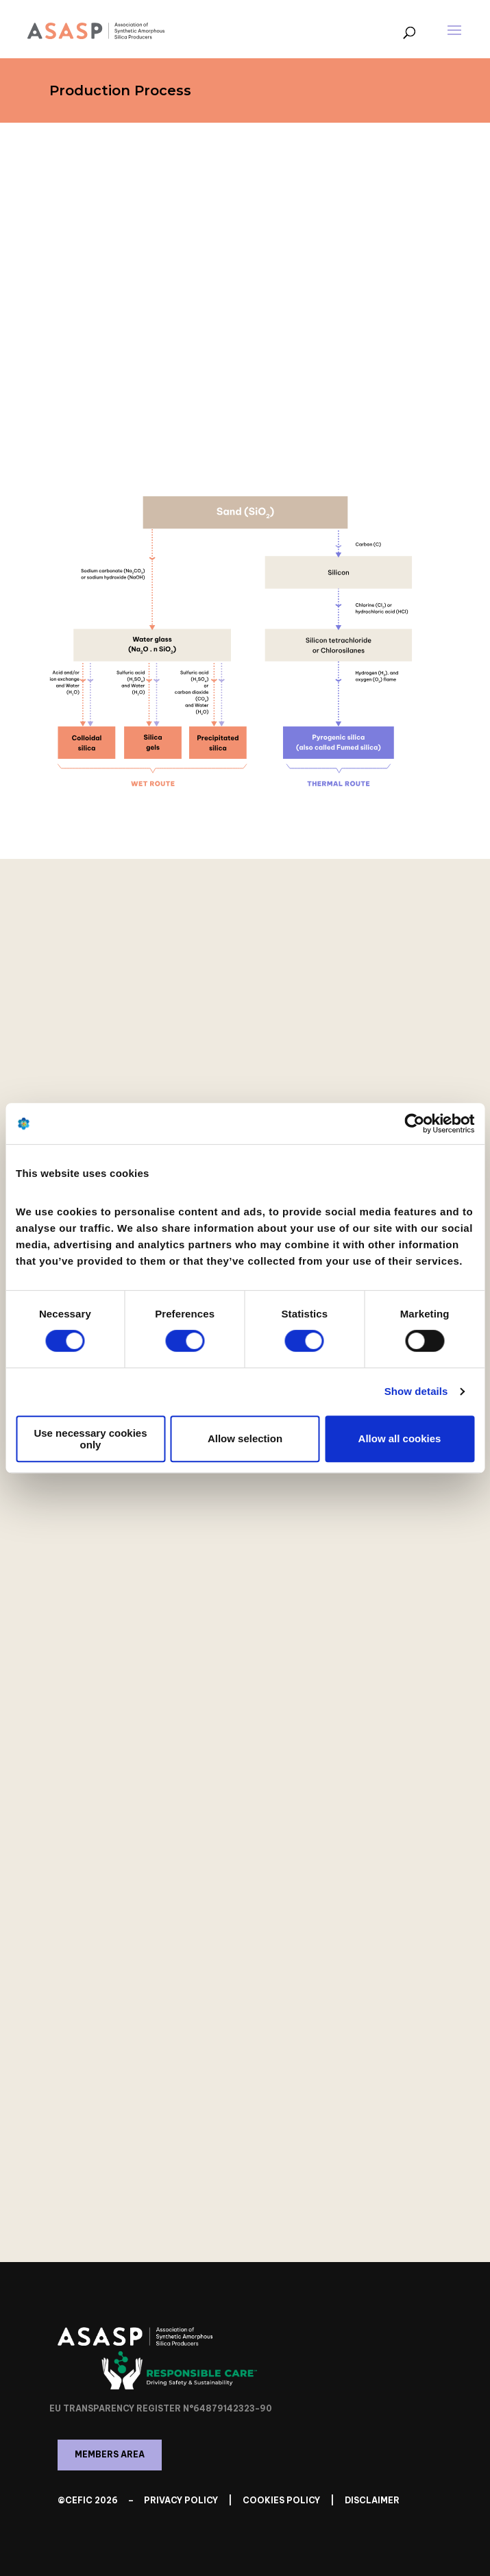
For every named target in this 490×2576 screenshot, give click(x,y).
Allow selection (245, 1438)
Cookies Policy (281, 2500)
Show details (416, 1391)
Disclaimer (372, 2500)
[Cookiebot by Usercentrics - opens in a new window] (414, 1123)
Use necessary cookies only (90, 1438)
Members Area (110, 2454)
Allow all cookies (399, 1438)
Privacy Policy (181, 2500)
